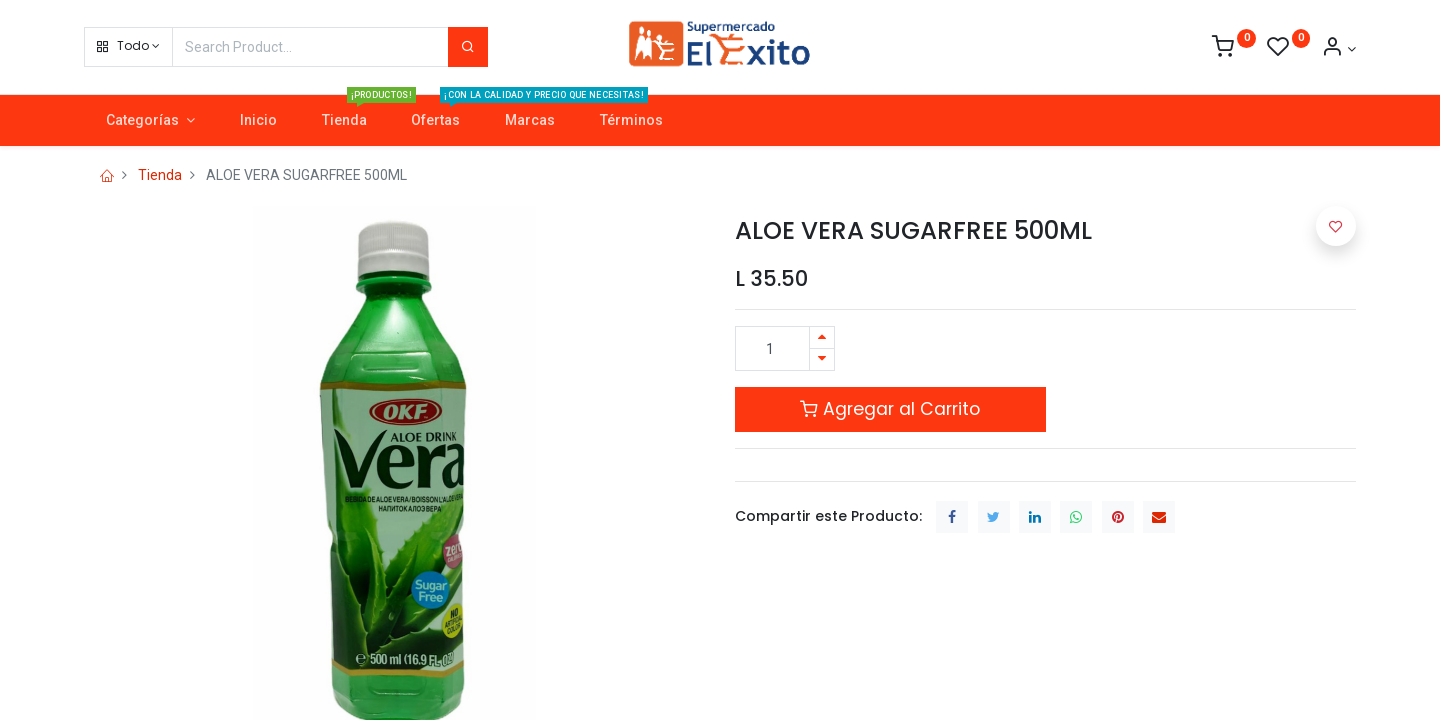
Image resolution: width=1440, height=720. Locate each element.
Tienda (160, 175)
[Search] (468, 47)
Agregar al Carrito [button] (890, 409)
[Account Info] (1338, 49)
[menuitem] (258, 121)
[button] (128, 47)
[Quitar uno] (822, 359)
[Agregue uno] (822, 337)
